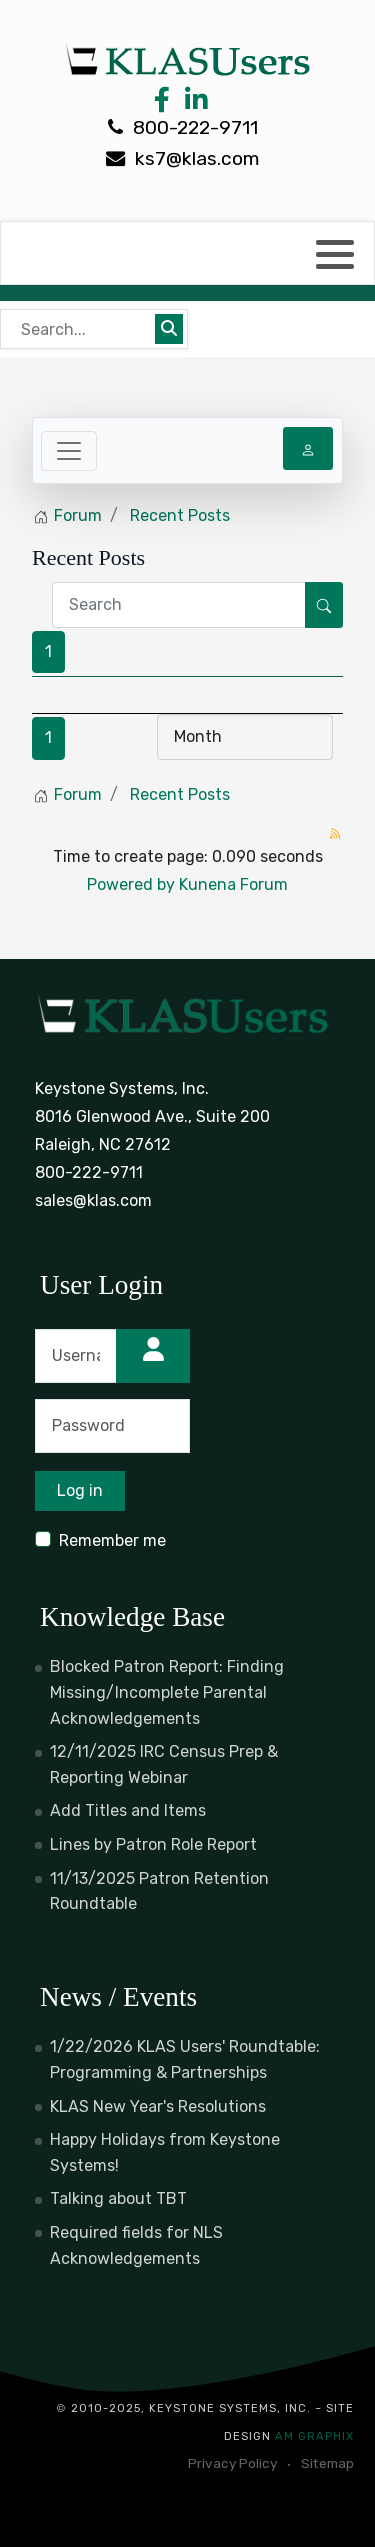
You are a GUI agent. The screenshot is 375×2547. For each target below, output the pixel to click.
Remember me (112, 1540)
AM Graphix (314, 2436)
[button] (335, 254)
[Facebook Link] (162, 104)
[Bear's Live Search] (80, 329)
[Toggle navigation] (69, 451)
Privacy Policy (232, 2463)
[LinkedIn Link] (193, 104)
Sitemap (327, 2463)
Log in (80, 1490)
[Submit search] (169, 329)
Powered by (131, 884)
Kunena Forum (233, 884)
